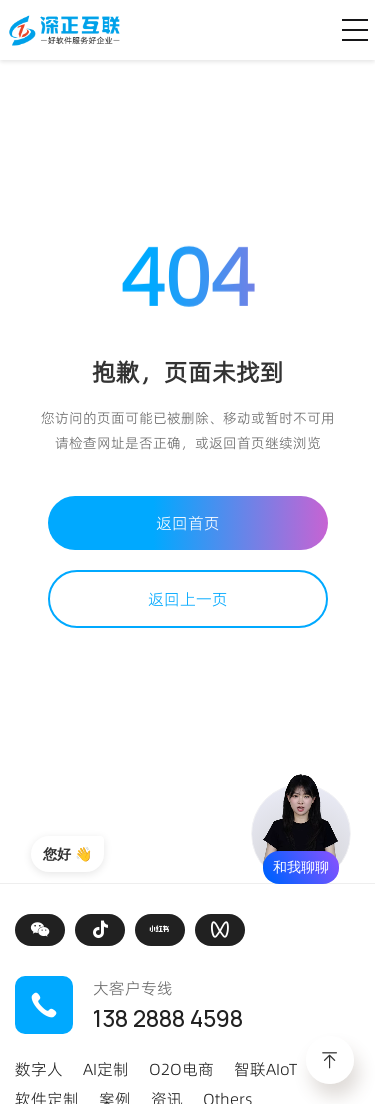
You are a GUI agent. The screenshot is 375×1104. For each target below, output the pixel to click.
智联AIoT (265, 1069)
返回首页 (188, 523)
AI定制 (106, 1069)
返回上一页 (188, 599)
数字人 (39, 1069)
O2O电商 (181, 1069)
